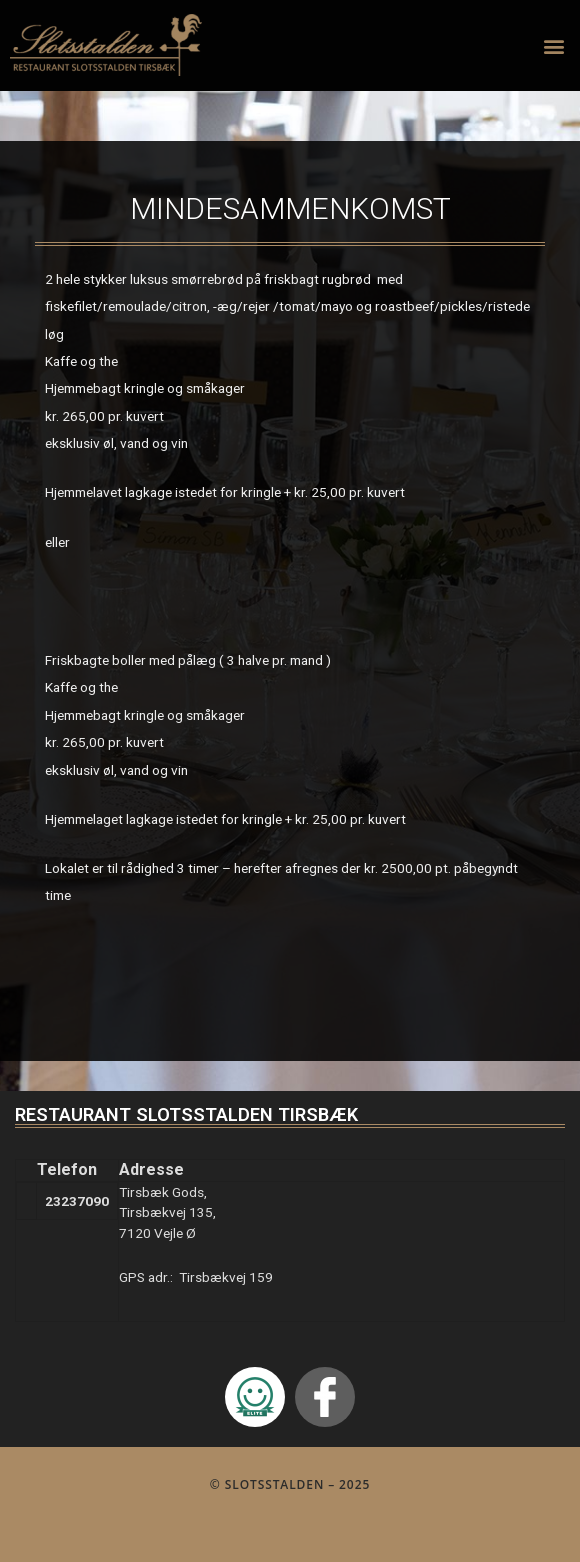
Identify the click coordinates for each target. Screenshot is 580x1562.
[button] (553, 45)
